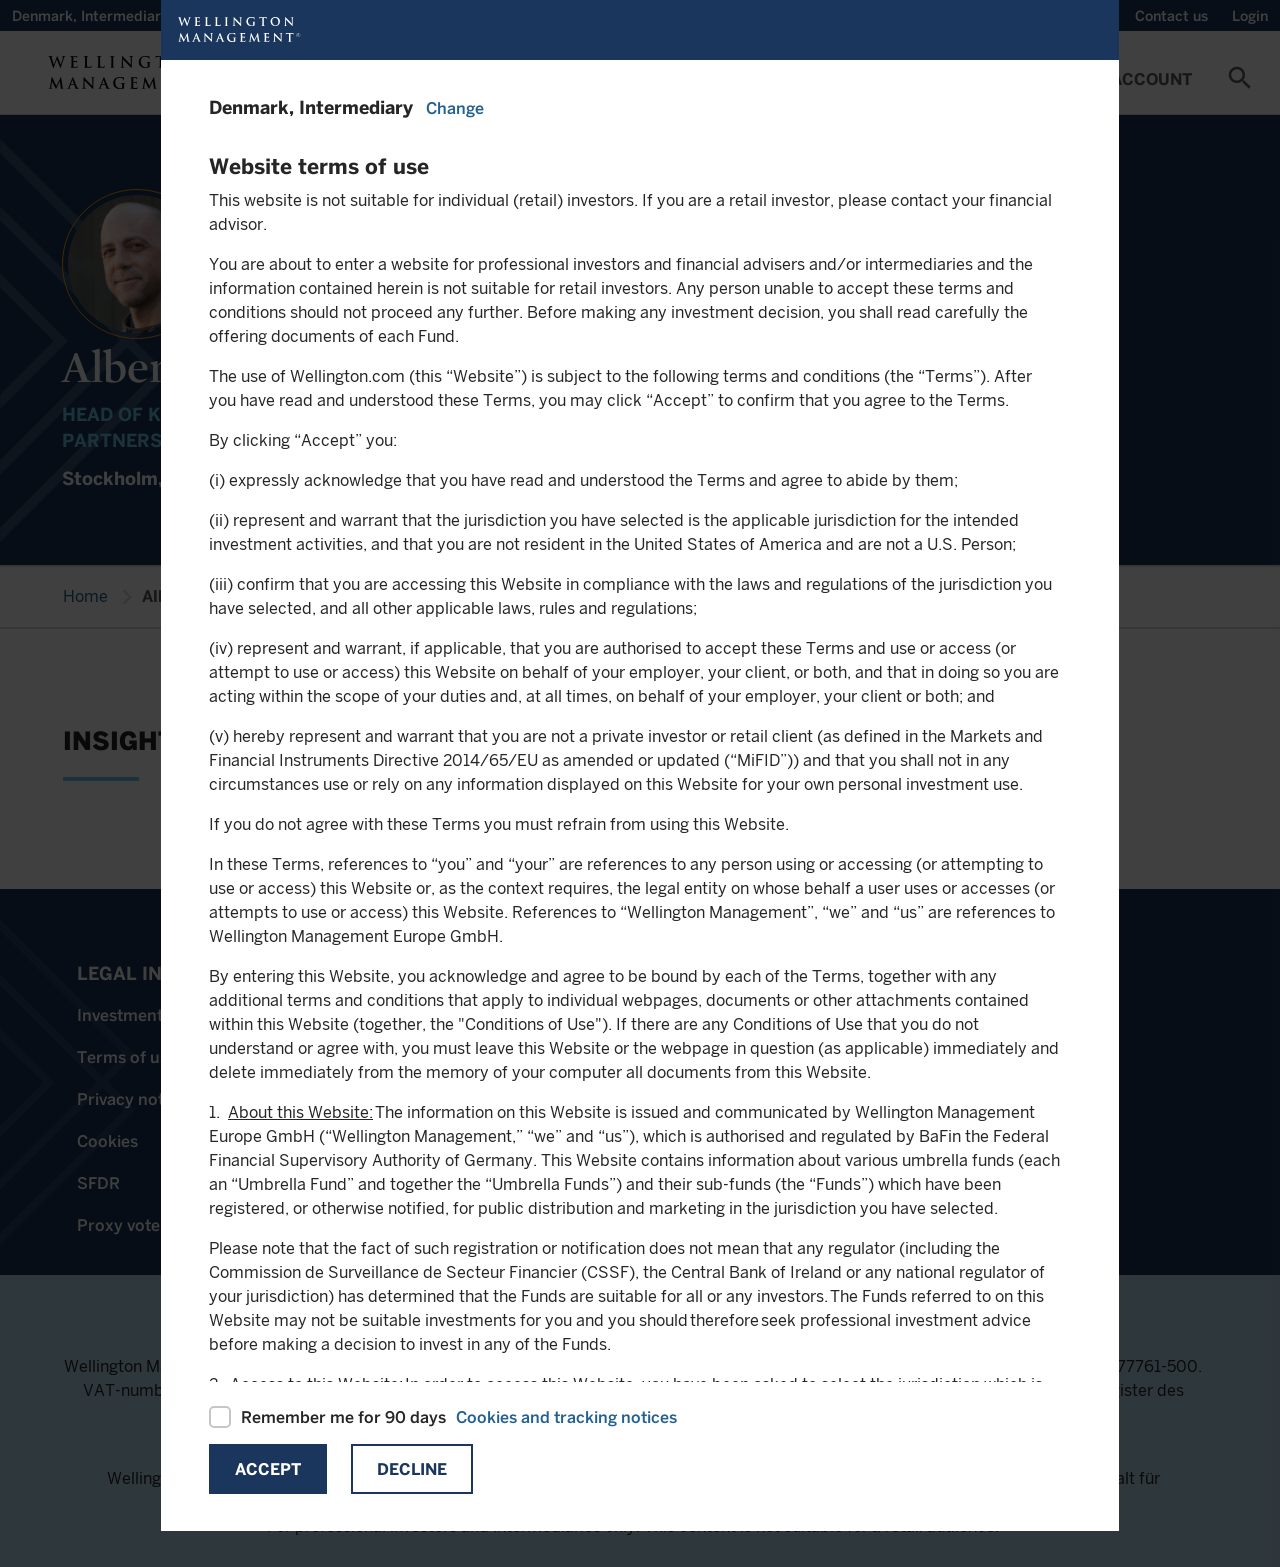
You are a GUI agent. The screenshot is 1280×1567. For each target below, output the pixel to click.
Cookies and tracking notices (566, 1417)
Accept (268, 1469)
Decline (412, 1469)
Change (455, 108)
